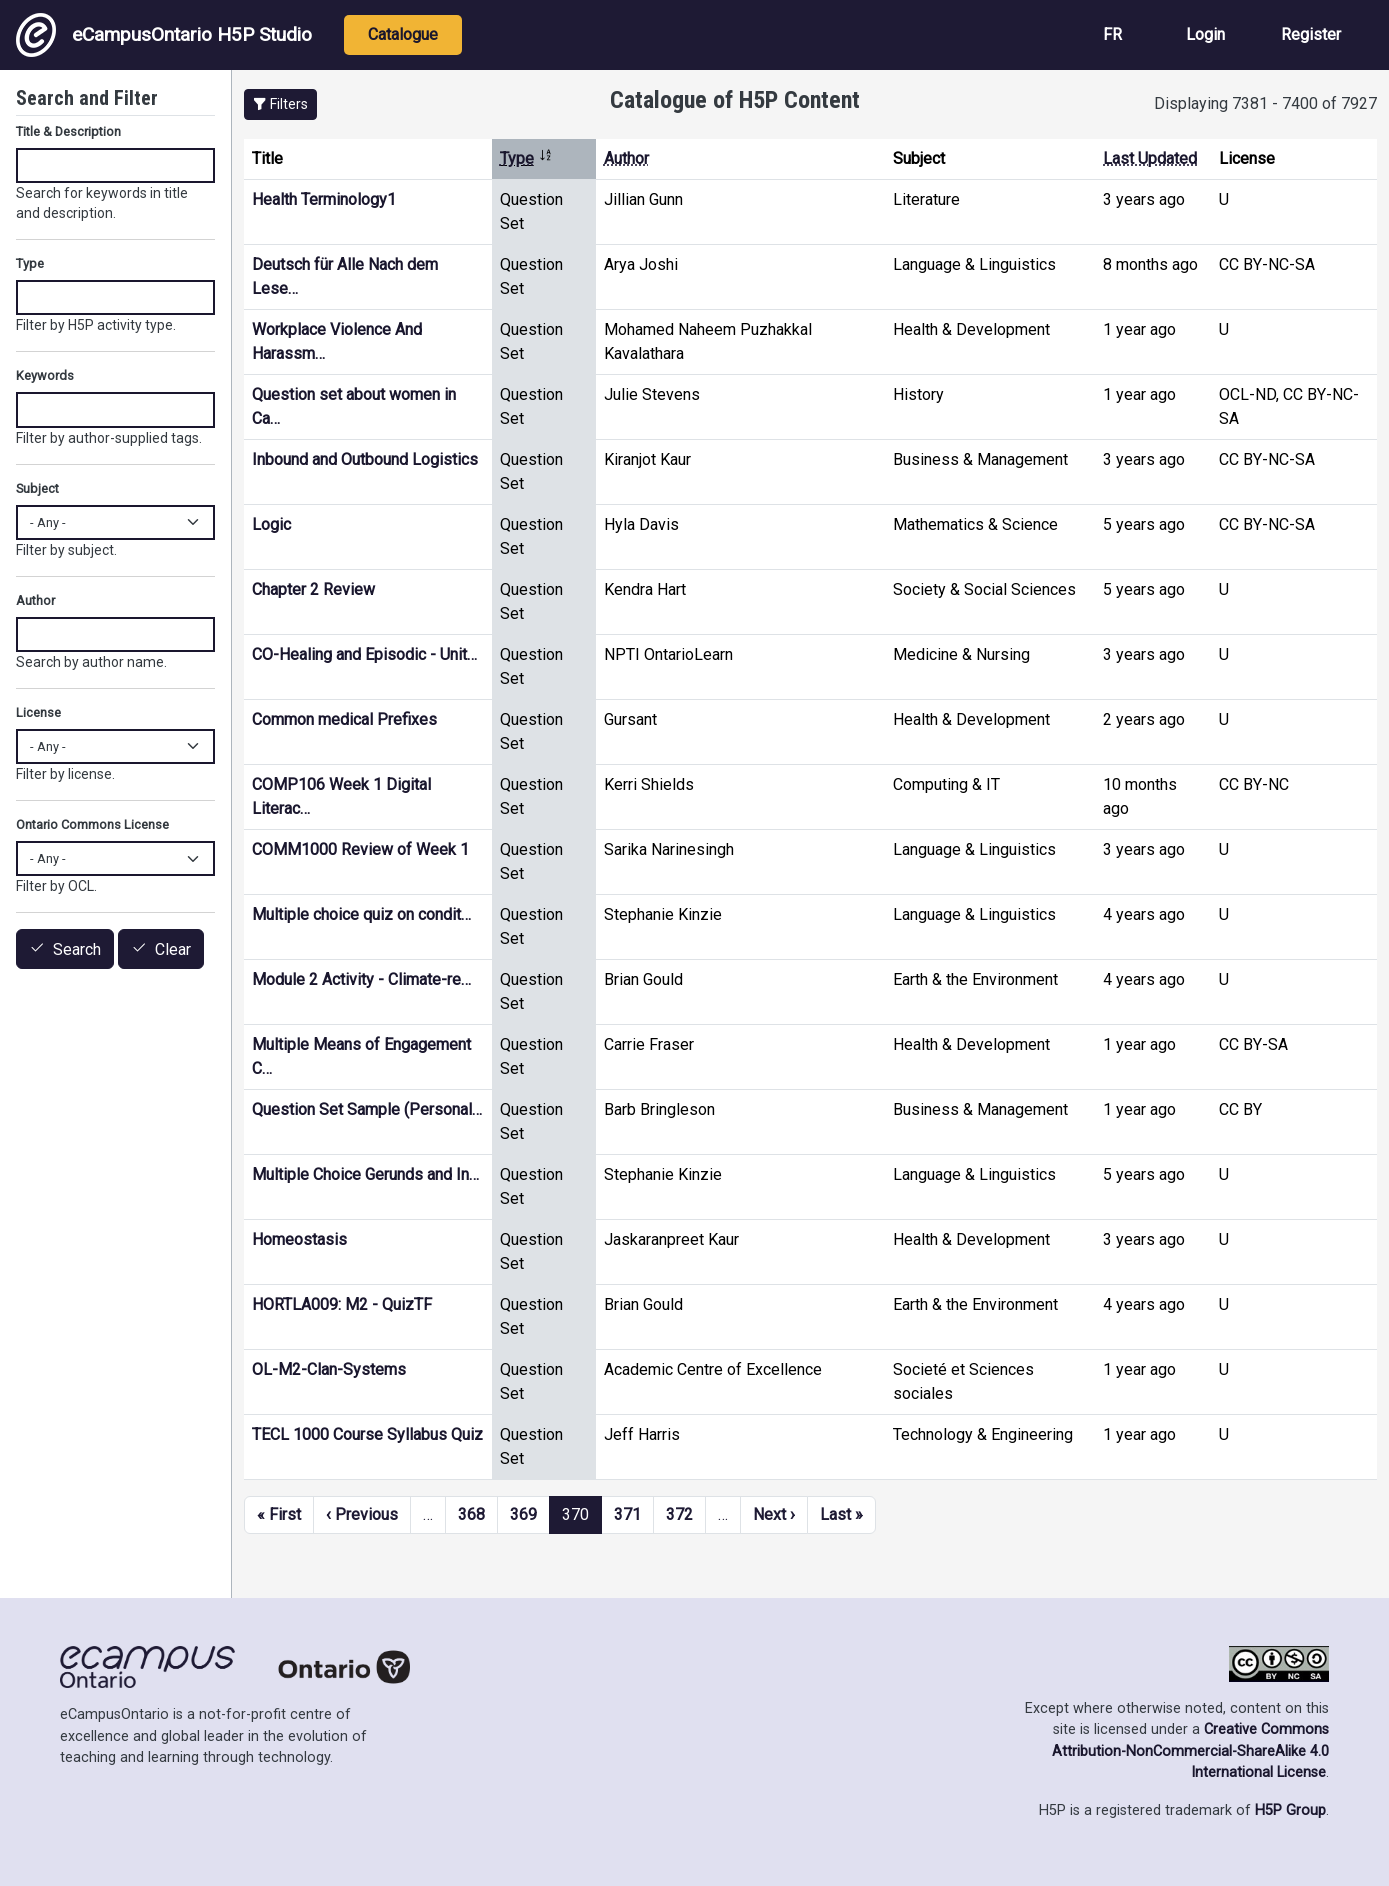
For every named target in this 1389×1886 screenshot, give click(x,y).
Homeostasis (299, 1239)
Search (77, 949)
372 (679, 1514)
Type (526, 158)
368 (471, 1514)
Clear (173, 949)
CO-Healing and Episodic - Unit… (364, 654)
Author (626, 158)
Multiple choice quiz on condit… (361, 914)
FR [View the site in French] (1112, 34)
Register (1311, 34)
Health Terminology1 (324, 199)
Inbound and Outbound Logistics (365, 459)
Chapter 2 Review (313, 589)
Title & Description (68, 131)
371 (627, 1514)
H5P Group (1290, 1810)
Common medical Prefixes (344, 719)
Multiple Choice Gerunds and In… (365, 1174)
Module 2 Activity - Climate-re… (361, 979)
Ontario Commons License (92, 824)
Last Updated (1150, 158)
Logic (271, 524)
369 (523, 1514)
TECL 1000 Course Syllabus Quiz (367, 1434)
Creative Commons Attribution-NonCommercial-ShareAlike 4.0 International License (1190, 1751)
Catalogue (403, 34)
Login (1205, 34)
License (38, 712)
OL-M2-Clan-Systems (329, 1369)
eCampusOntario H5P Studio (164, 35)
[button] (280, 104)
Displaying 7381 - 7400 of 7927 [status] (1265, 103)
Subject (37, 488)
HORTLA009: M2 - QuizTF (342, 1304)
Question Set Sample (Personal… (367, 1109)
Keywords (45, 375)
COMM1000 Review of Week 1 (360, 849)
